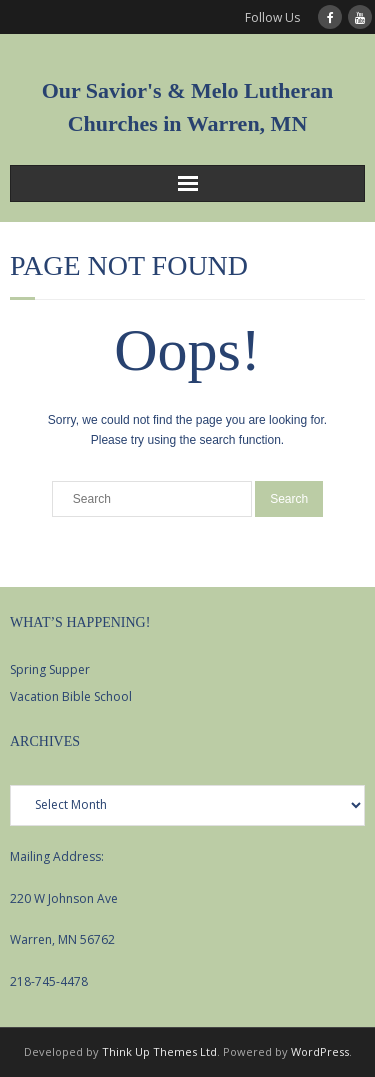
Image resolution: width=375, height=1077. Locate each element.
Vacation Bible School (71, 696)
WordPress (320, 1051)
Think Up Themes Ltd (159, 1051)
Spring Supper (50, 669)
